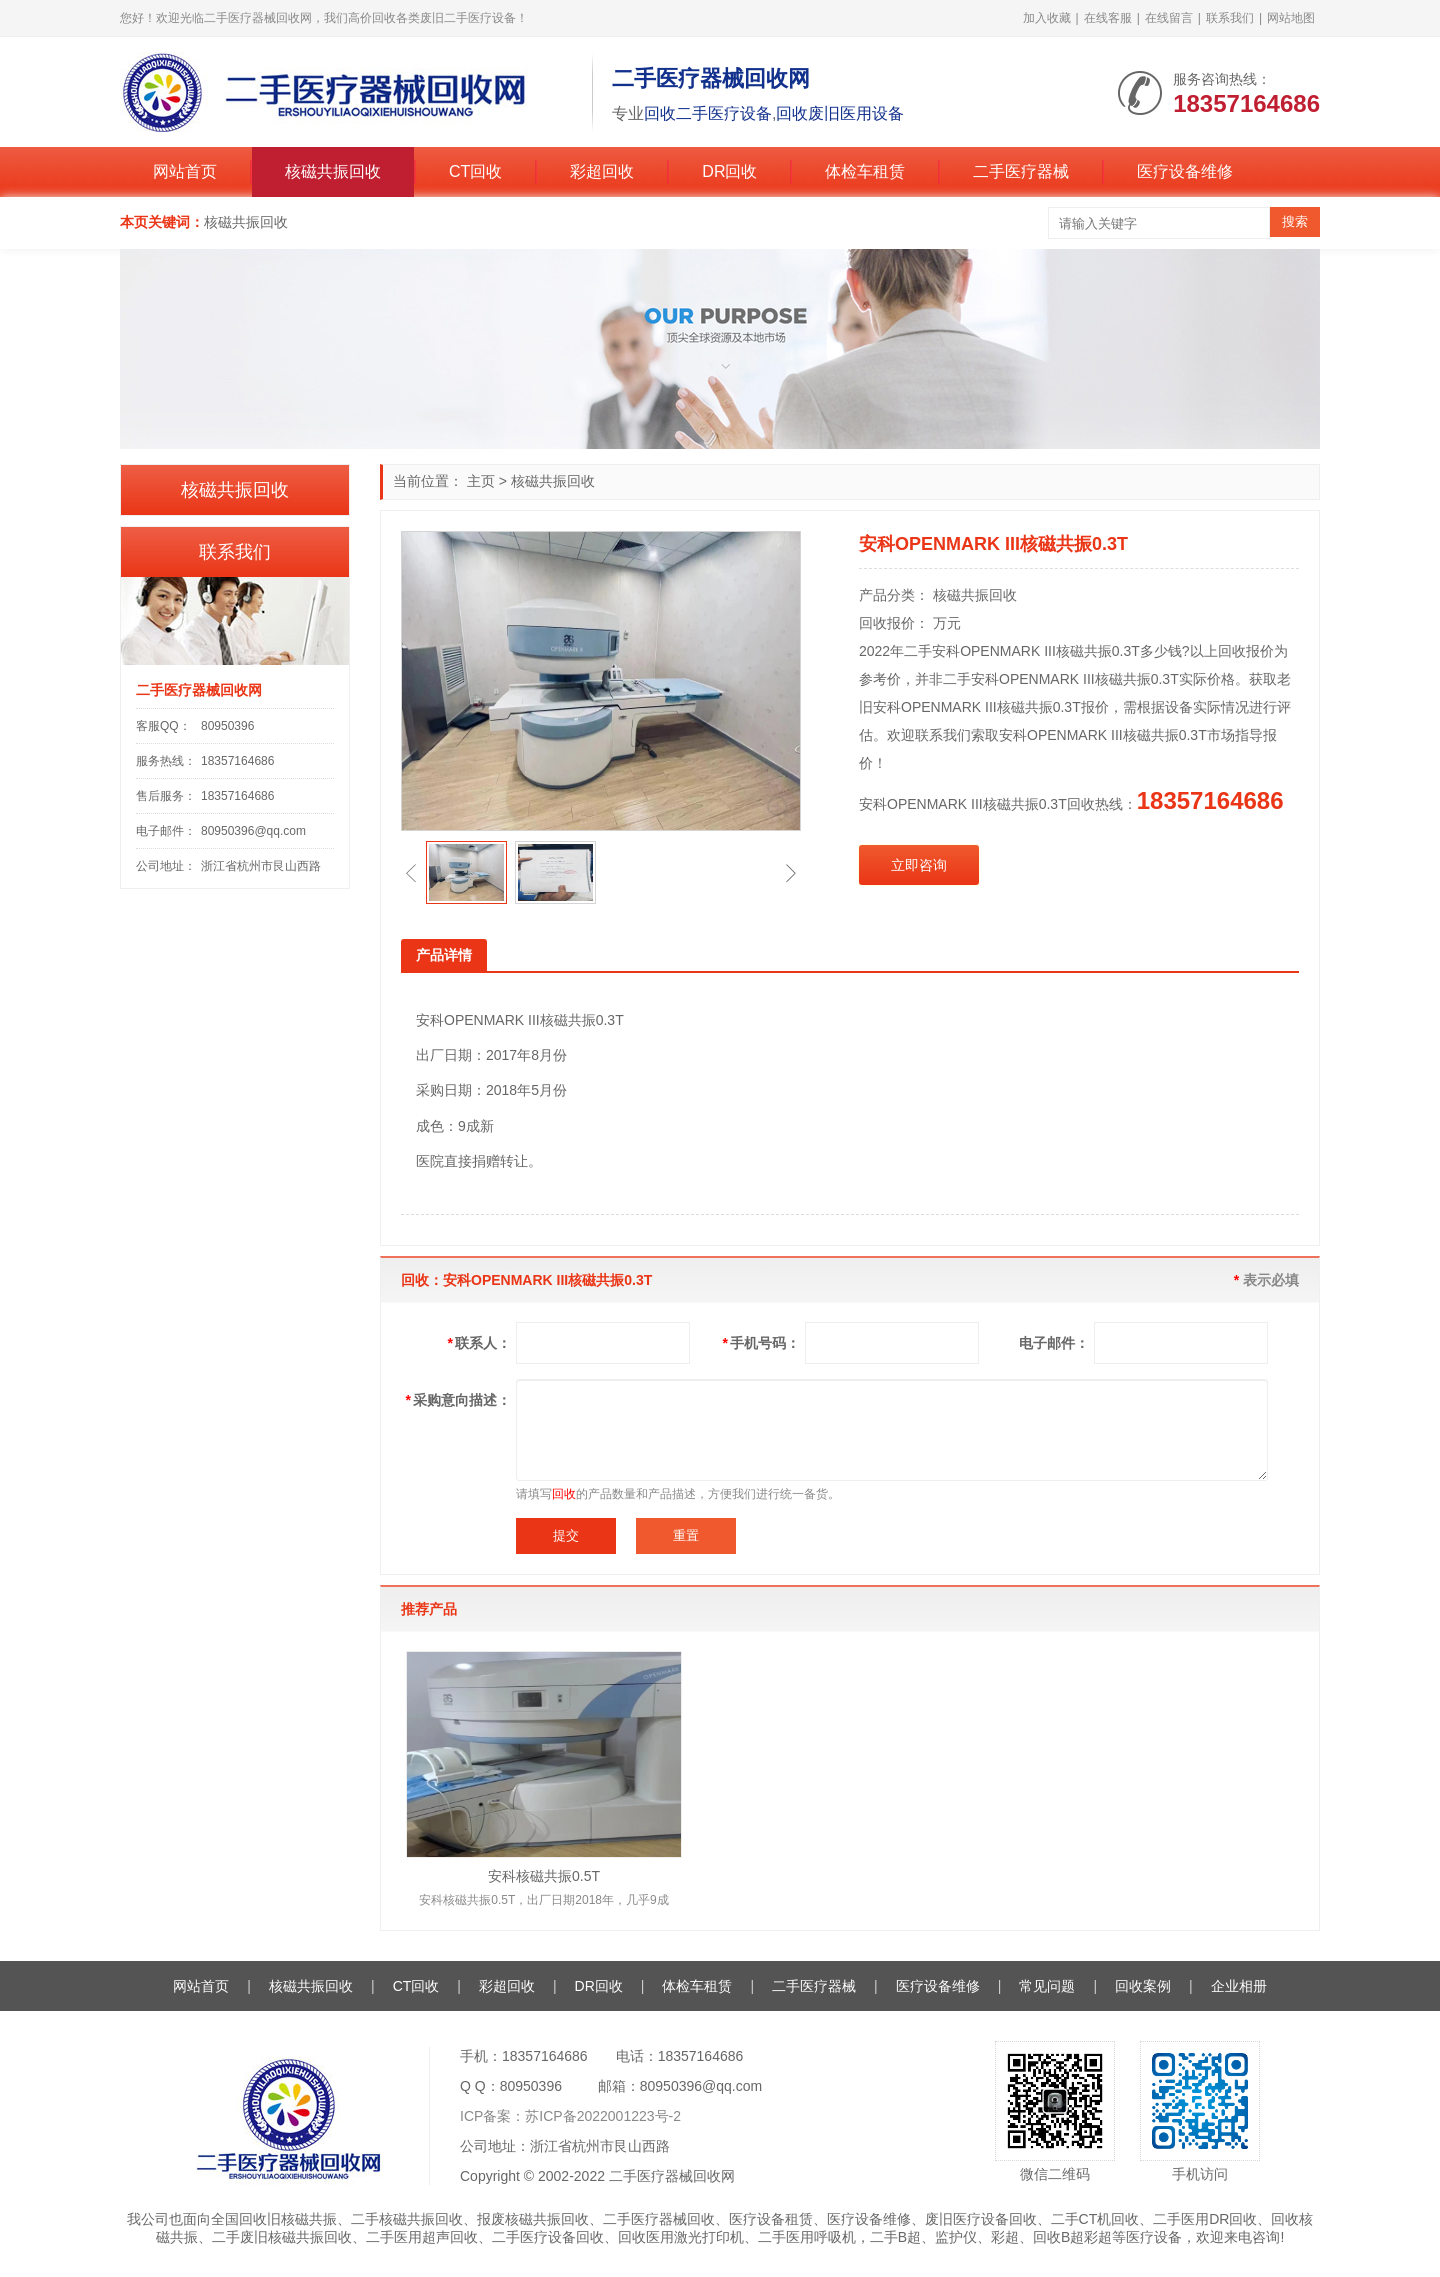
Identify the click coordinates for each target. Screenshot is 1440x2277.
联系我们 (1230, 18)
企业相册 (1239, 1986)
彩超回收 (602, 171)
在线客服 (1108, 18)
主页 (481, 481)
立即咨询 (919, 865)
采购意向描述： (458, 1400)
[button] (411, 873)
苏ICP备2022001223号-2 (603, 2116)
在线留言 (1169, 18)
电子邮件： (1054, 1343)
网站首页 (185, 171)
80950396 (227, 726)
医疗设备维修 (1185, 171)
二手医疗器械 (1021, 171)
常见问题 (1047, 1986)
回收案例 (1143, 1986)
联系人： (479, 1343)
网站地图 (1291, 18)
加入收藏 (1047, 18)
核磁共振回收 (333, 171)
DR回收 (729, 171)
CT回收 (475, 171)
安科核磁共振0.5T (544, 1876)
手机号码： (761, 1343)
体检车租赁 (865, 171)
